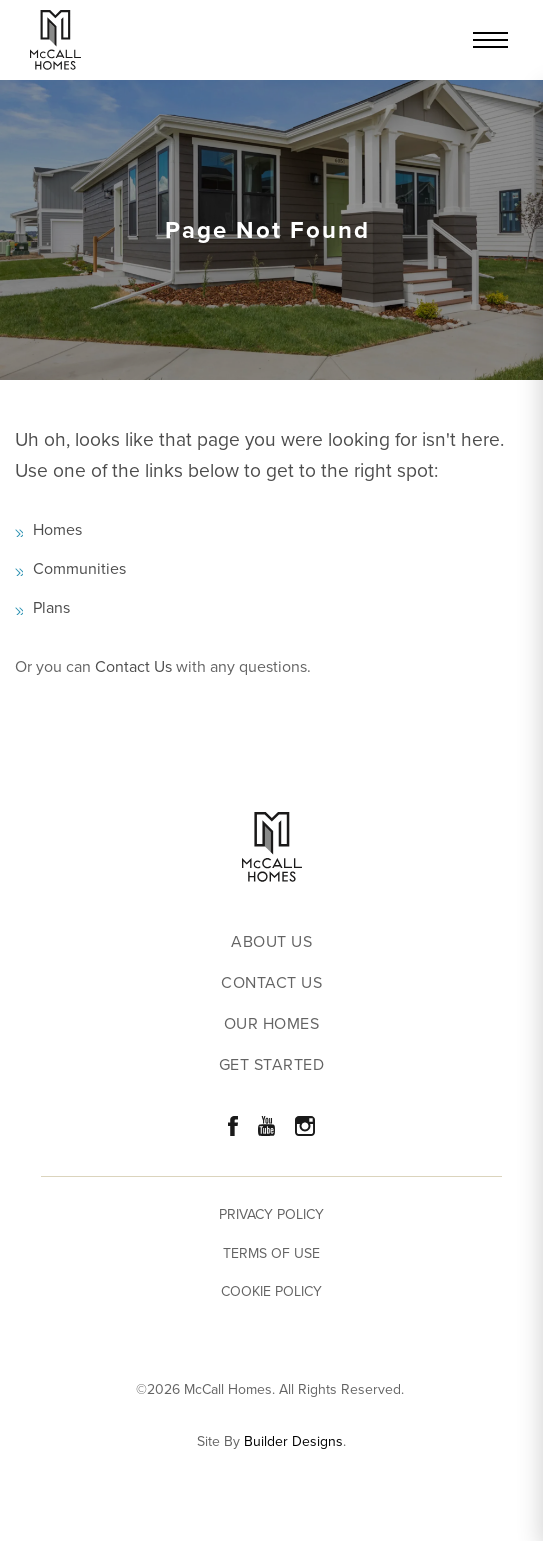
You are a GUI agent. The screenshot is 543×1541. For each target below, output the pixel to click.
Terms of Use (271, 1253)
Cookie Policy (271, 1291)
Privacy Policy (271, 1214)
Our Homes (272, 1024)
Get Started (272, 1065)
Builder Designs (293, 1442)
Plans (51, 607)
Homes (57, 529)
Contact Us (133, 666)
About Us (271, 942)
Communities (79, 568)
